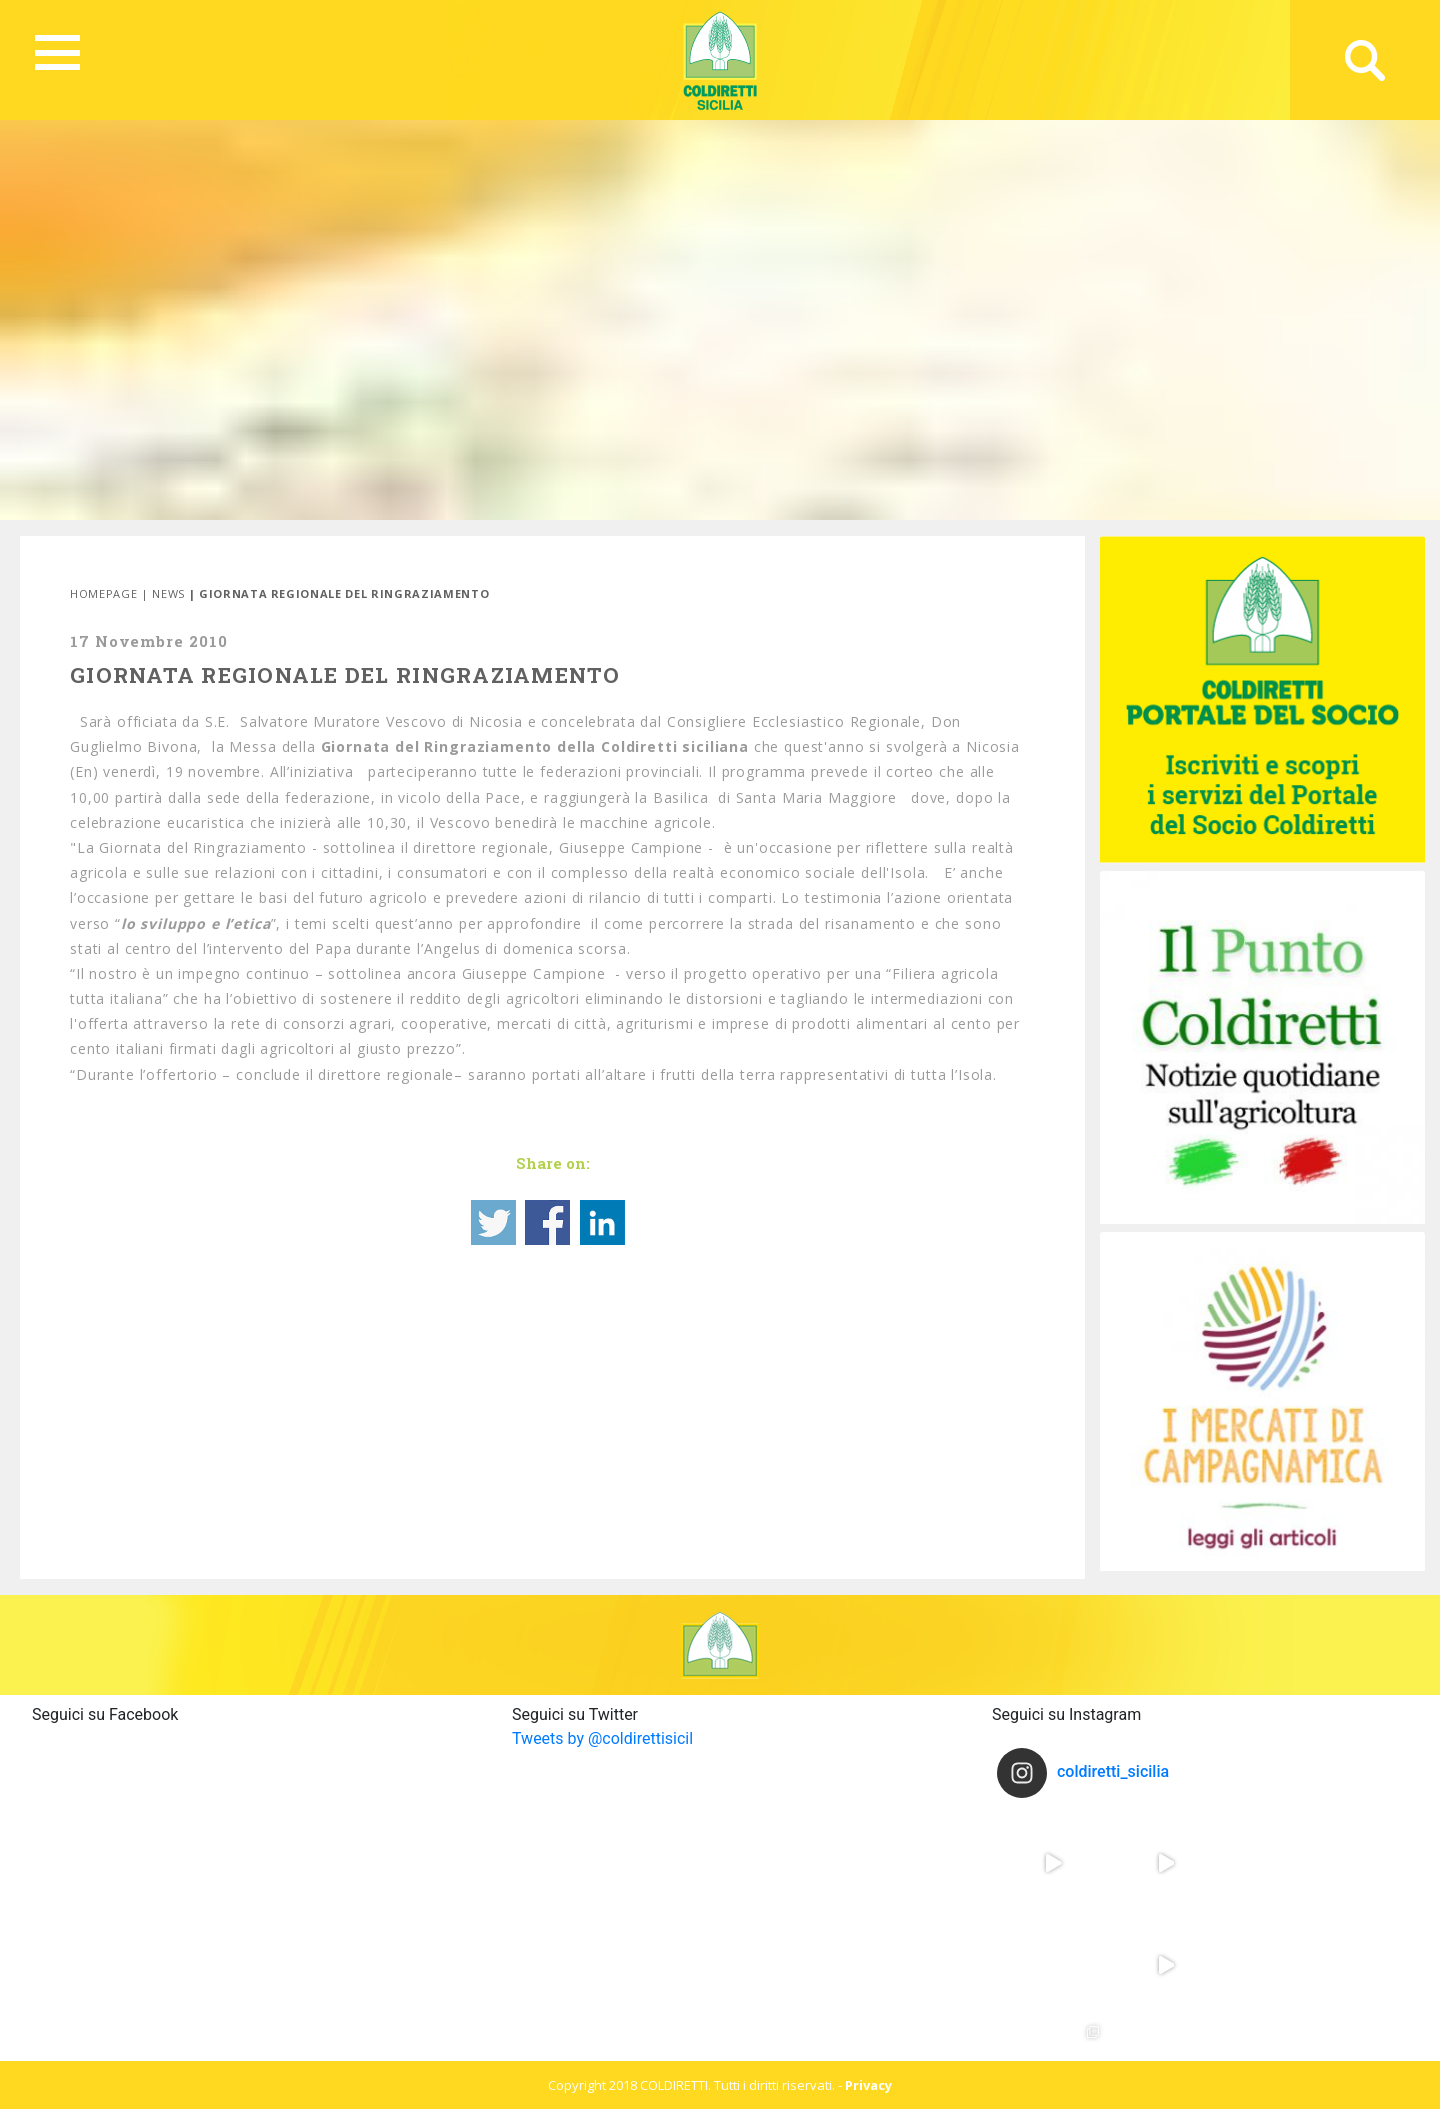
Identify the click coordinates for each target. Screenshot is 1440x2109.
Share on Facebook (547, 1222)
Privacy (868, 2085)
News (168, 593)
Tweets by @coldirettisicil (602, 1738)
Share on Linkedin (602, 1222)
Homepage (103, 593)
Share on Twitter (493, 1222)
